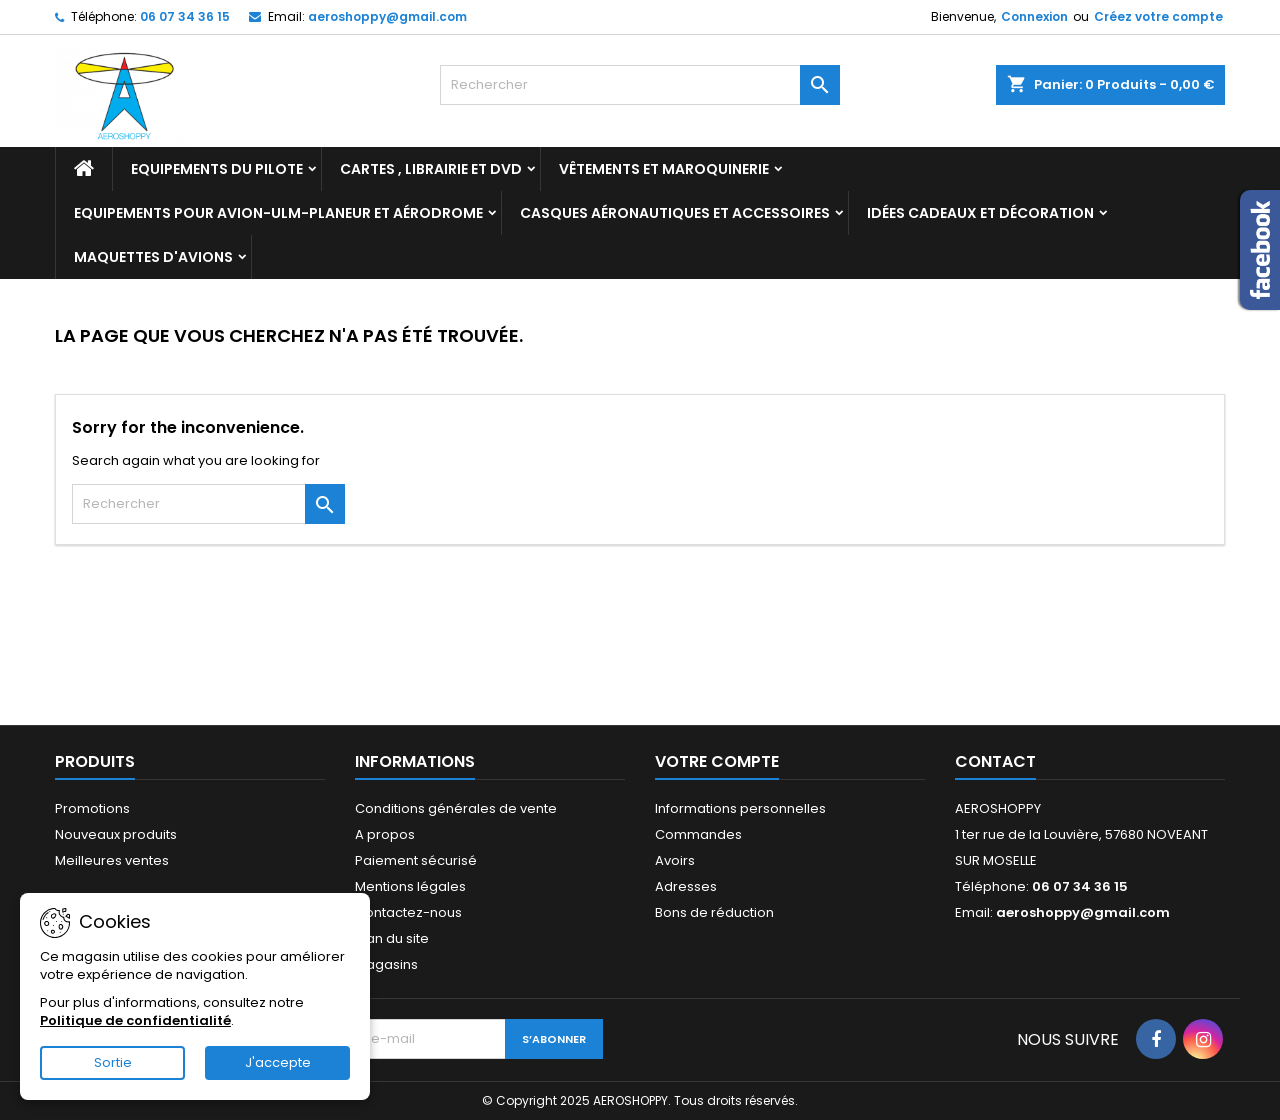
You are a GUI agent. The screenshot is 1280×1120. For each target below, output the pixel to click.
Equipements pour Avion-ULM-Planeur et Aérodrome (278, 213)
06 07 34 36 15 (185, 16)
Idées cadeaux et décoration (980, 213)
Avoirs (675, 860)
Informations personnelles (740, 808)
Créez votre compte (1158, 16)
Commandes (698, 834)
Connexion (1034, 16)
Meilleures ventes (112, 860)
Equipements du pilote (217, 169)
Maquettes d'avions (153, 257)
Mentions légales (410, 886)
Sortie (113, 1062)
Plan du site (392, 938)
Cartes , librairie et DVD (431, 169)
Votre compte (717, 761)
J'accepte (278, 1062)
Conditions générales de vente (456, 808)
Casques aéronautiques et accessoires (675, 213)
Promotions (92, 808)
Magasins (386, 964)
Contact (995, 761)
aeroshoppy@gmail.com (387, 16)
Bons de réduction (714, 912)
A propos (385, 834)
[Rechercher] (640, 85)
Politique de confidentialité (135, 1020)
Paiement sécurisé (416, 860)
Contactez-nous (408, 912)
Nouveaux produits (116, 834)
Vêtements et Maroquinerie (664, 169)
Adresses (686, 886)
